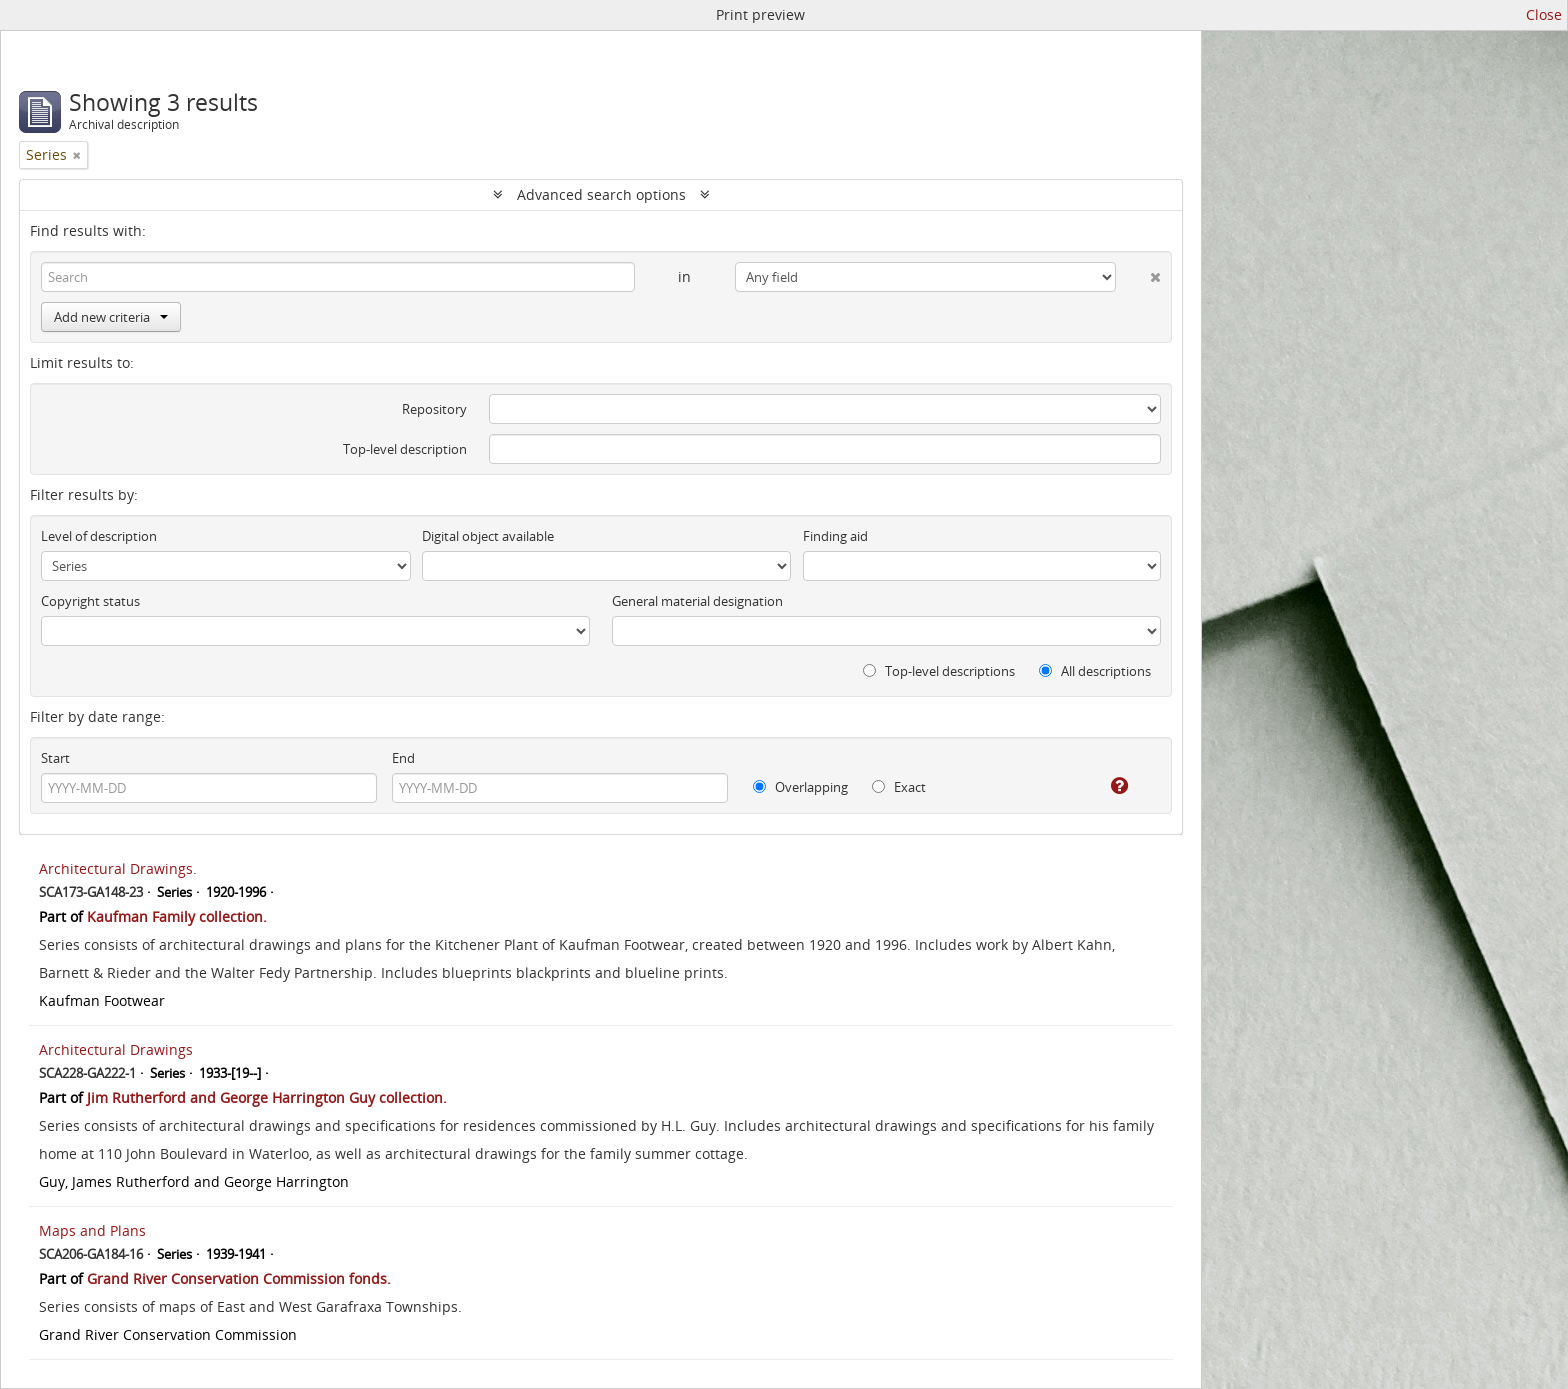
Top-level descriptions (939, 671)
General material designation (697, 601)
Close (1544, 14)
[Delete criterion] (1138, 273)
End (403, 758)
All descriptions (1095, 671)
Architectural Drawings (116, 1049)
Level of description (99, 536)
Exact (899, 787)
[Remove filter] (77, 155)
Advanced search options (601, 194)
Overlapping (800, 787)
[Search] (338, 277)
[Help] (1105, 786)
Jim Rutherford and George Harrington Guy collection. (267, 1097)
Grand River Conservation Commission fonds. (239, 1278)
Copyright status (90, 601)
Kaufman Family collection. (177, 916)
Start (55, 758)
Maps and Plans (92, 1230)
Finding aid (835, 536)
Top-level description (405, 449)
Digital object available (488, 536)
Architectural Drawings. (118, 868)
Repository (434, 409)
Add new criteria (111, 317)
